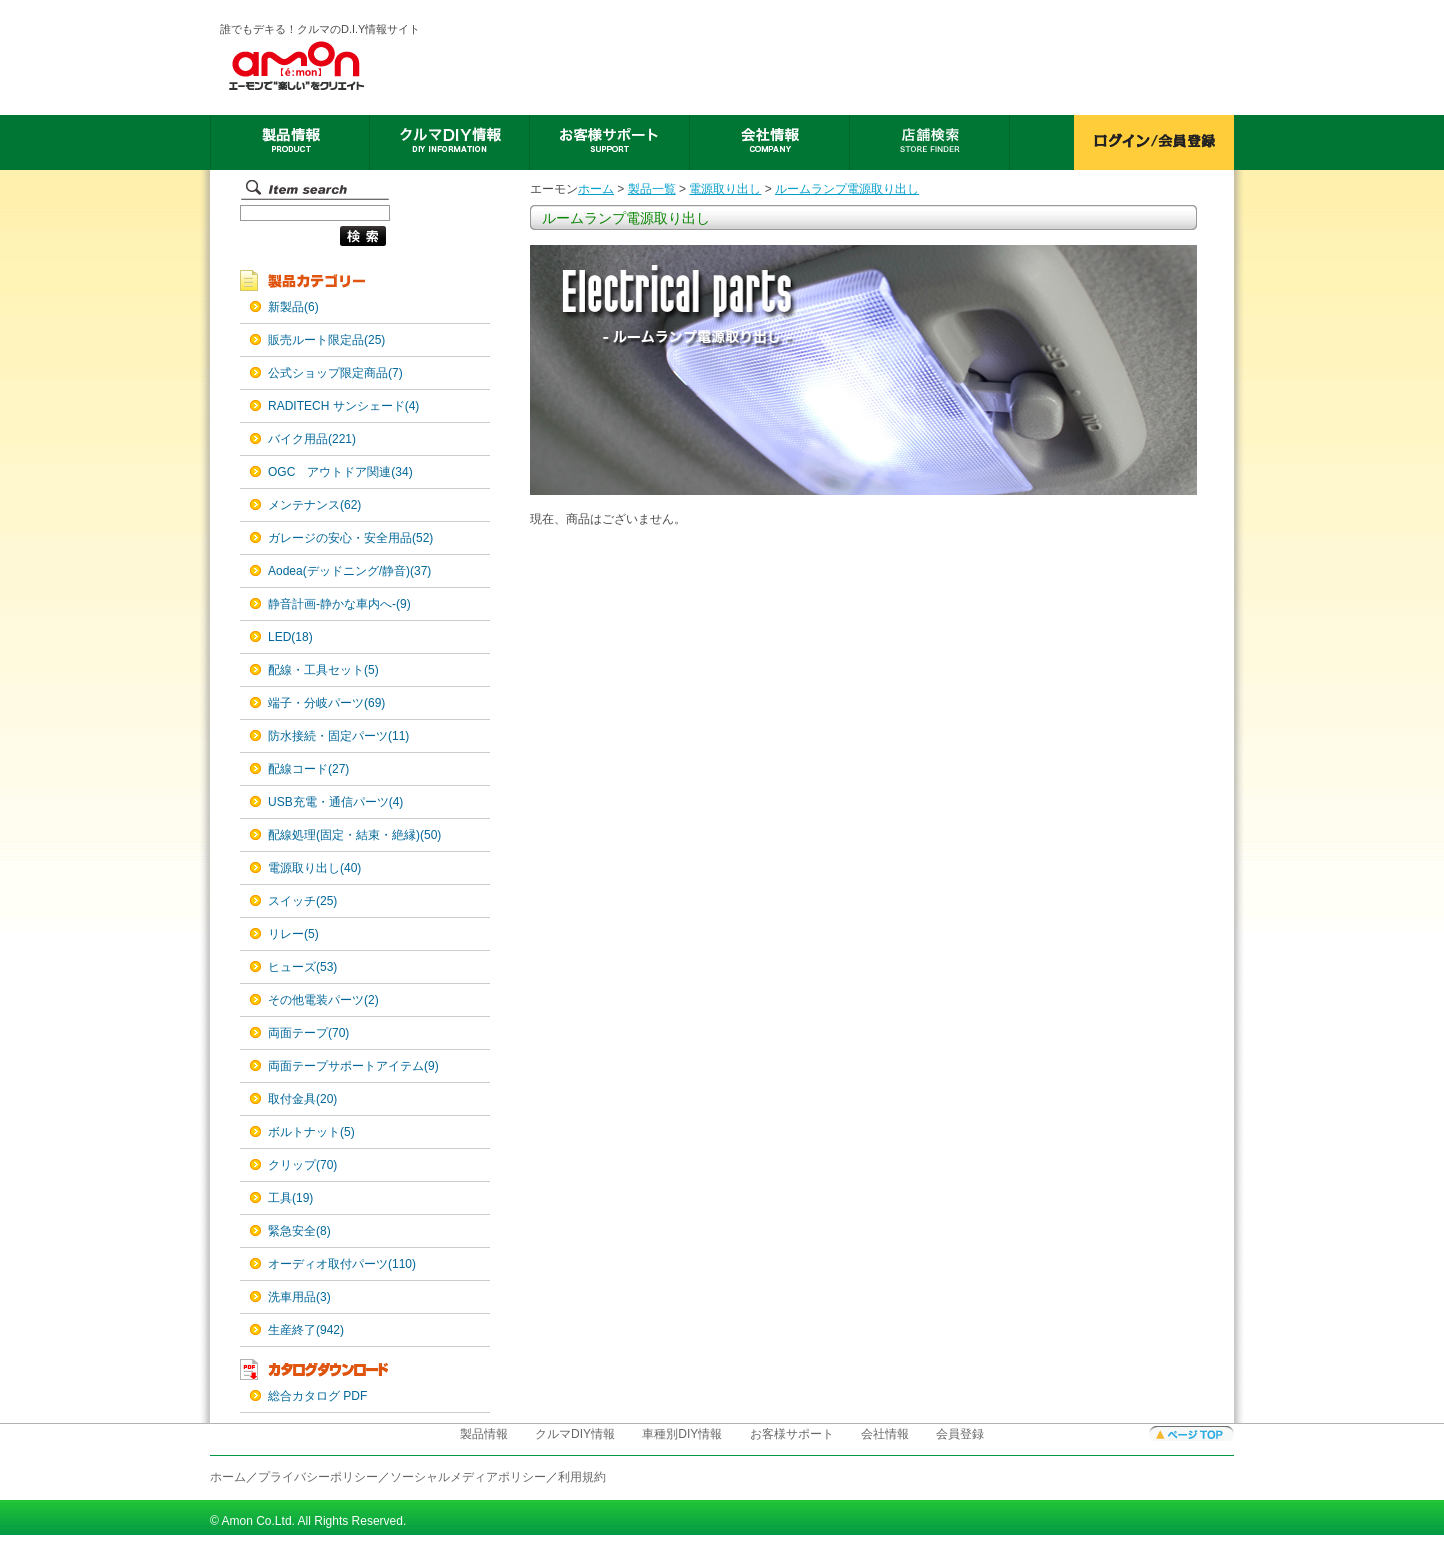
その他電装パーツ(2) (323, 1000)
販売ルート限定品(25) (326, 340)
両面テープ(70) (308, 1033)
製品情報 (484, 1434)
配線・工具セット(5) (323, 670)
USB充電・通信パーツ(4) (335, 802)
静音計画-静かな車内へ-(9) (339, 604)
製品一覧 (652, 189)
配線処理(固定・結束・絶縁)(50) (354, 835)
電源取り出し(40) (314, 868)
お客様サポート (792, 1434)
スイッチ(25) (302, 901)
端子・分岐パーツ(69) (326, 703)
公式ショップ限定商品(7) (335, 373)
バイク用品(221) (312, 439)
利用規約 (582, 1477)
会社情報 (885, 1434)
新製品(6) (293, 307)
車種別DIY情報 (682, 1434)
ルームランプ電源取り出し (847, 189)
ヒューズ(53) (302, 967)
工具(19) (290, 1198)
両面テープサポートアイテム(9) (353, 1066)
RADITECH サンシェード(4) (343, 406)
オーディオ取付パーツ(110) (342, 1264)
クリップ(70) (302, 1165)
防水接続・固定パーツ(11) (338, 736)
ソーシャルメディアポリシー (468, 1477)
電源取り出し (725, 189)
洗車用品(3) (299, 1297)
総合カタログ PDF (317, 1396)
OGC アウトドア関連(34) (340, 472)
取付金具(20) (302, 1099)
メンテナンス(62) (314, 505)
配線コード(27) (308, 769)
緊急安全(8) (299, 1231)
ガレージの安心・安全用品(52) (350, 538)
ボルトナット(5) (311, 1132)
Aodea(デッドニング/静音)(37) (349, 571)
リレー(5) (293, 934)
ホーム (596, 189)
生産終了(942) (306, 1330)
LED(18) (290, 637)
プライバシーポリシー (318, 1477)
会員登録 (960, 1434)
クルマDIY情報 (575, 1434)
